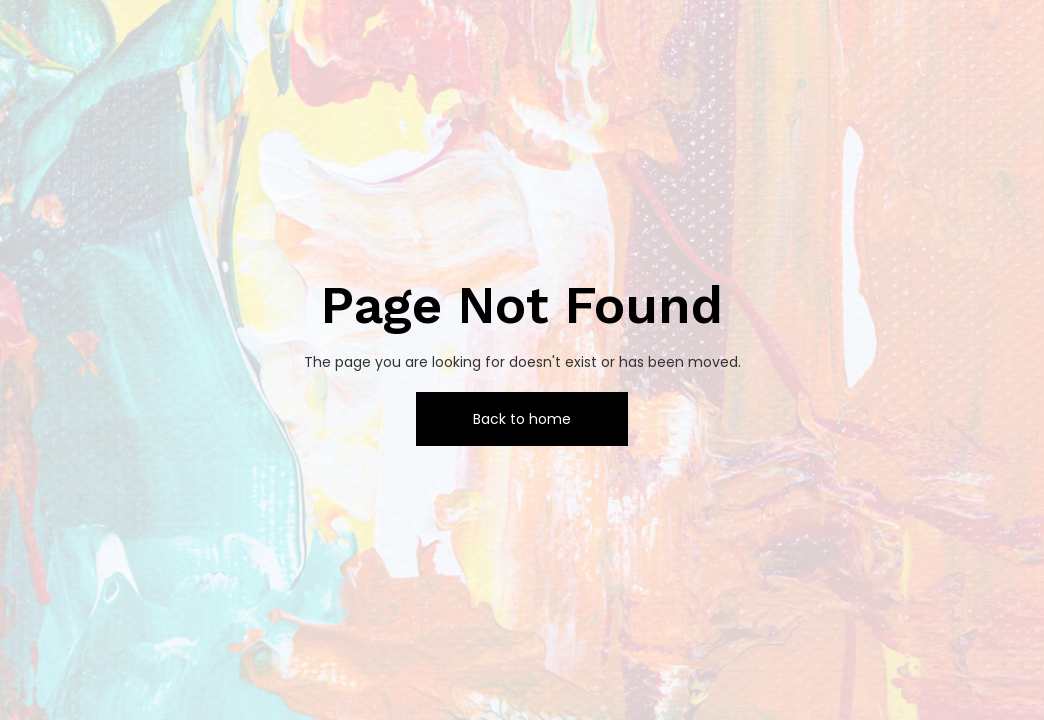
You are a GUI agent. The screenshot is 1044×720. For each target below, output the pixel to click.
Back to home (522, 419)
